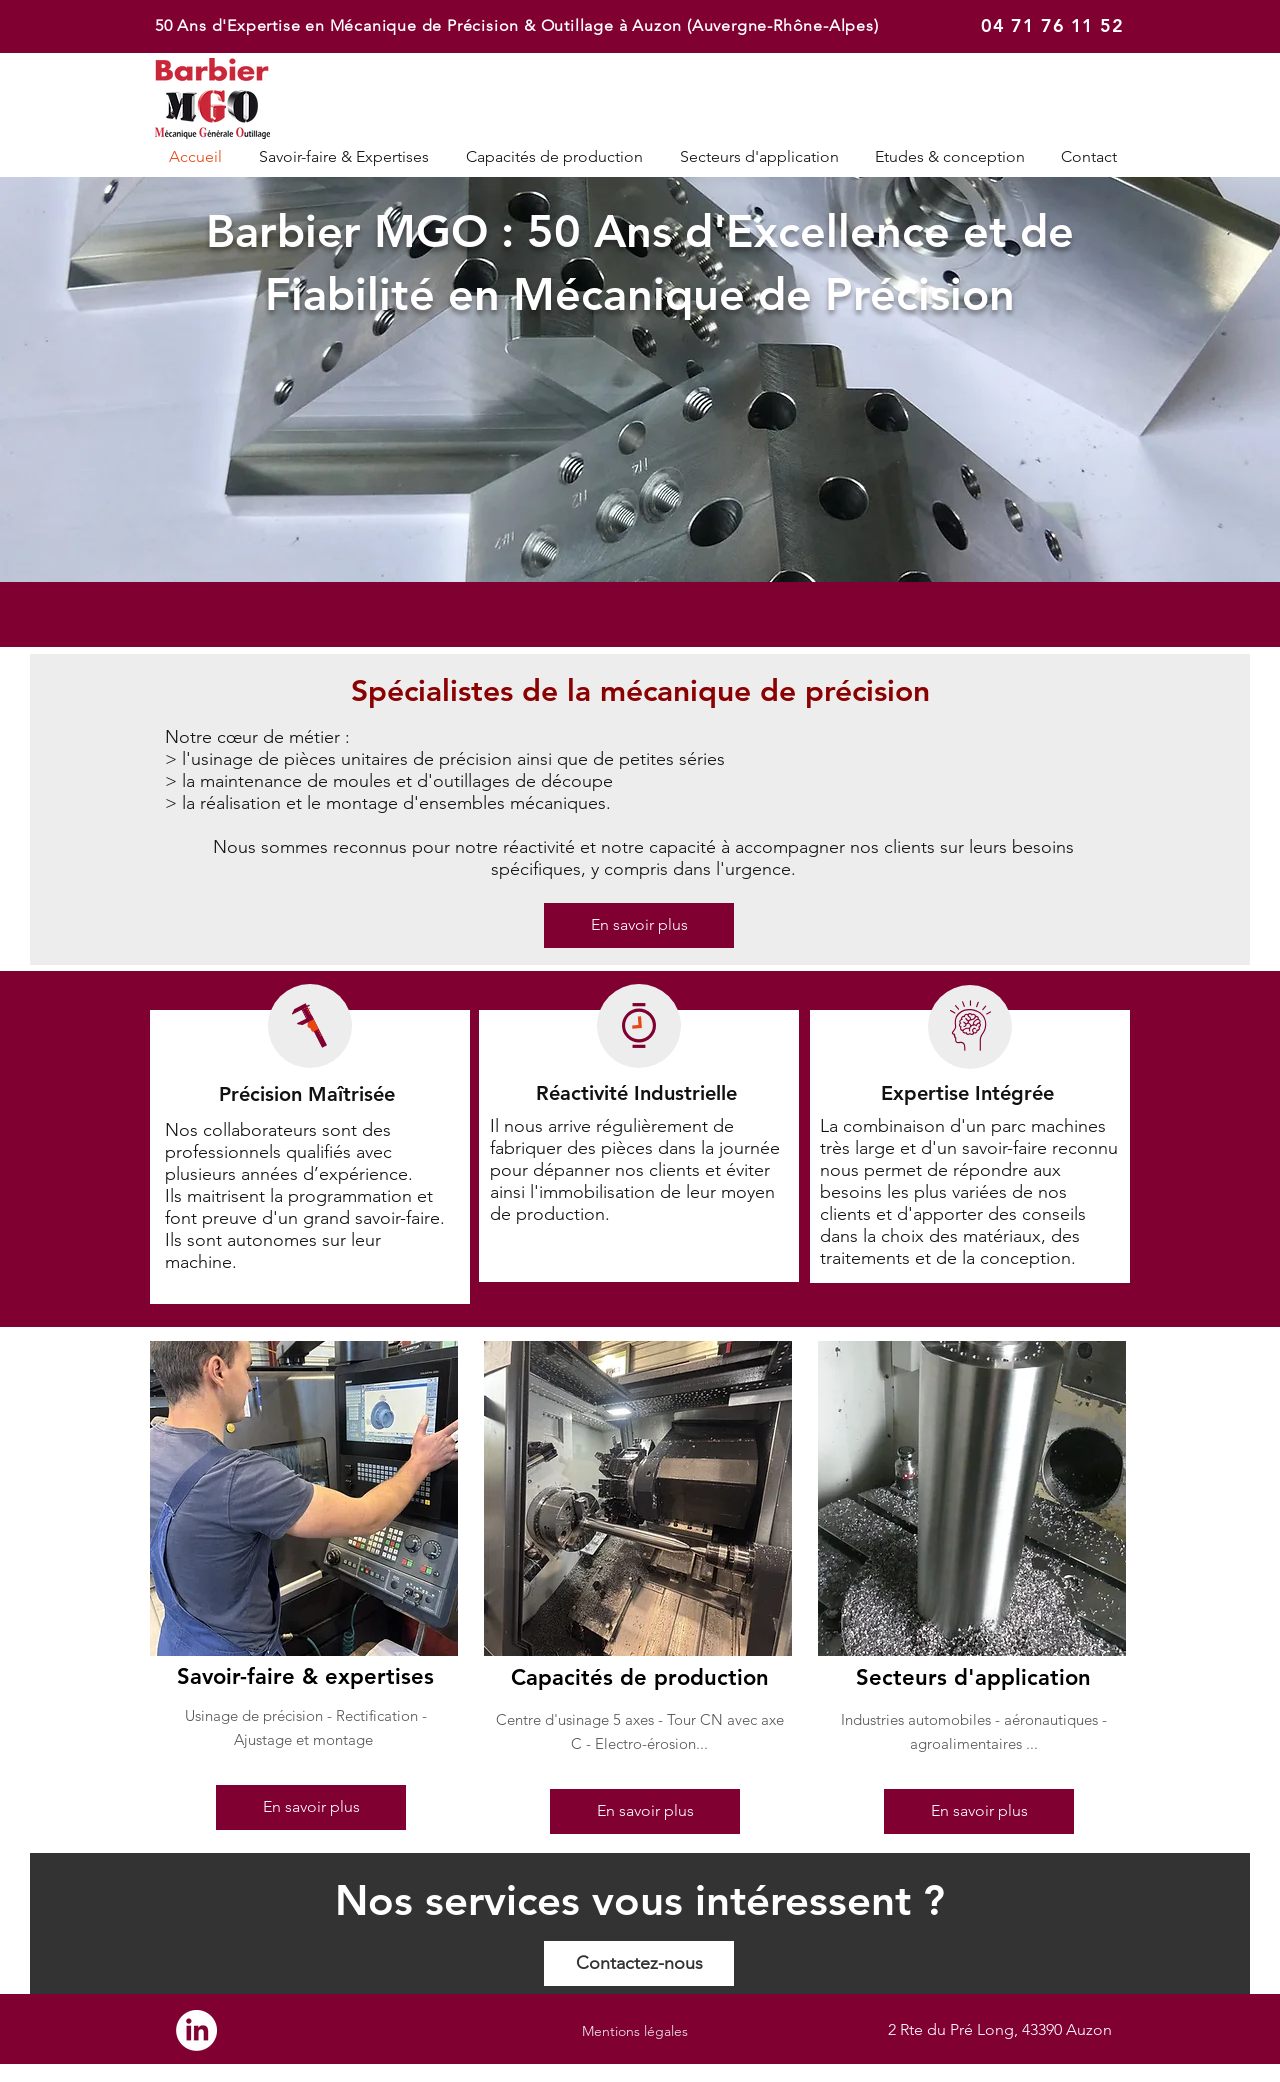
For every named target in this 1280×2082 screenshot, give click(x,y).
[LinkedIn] (196, 2030)
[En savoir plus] (639, 925)
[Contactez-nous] (639, 1963)
